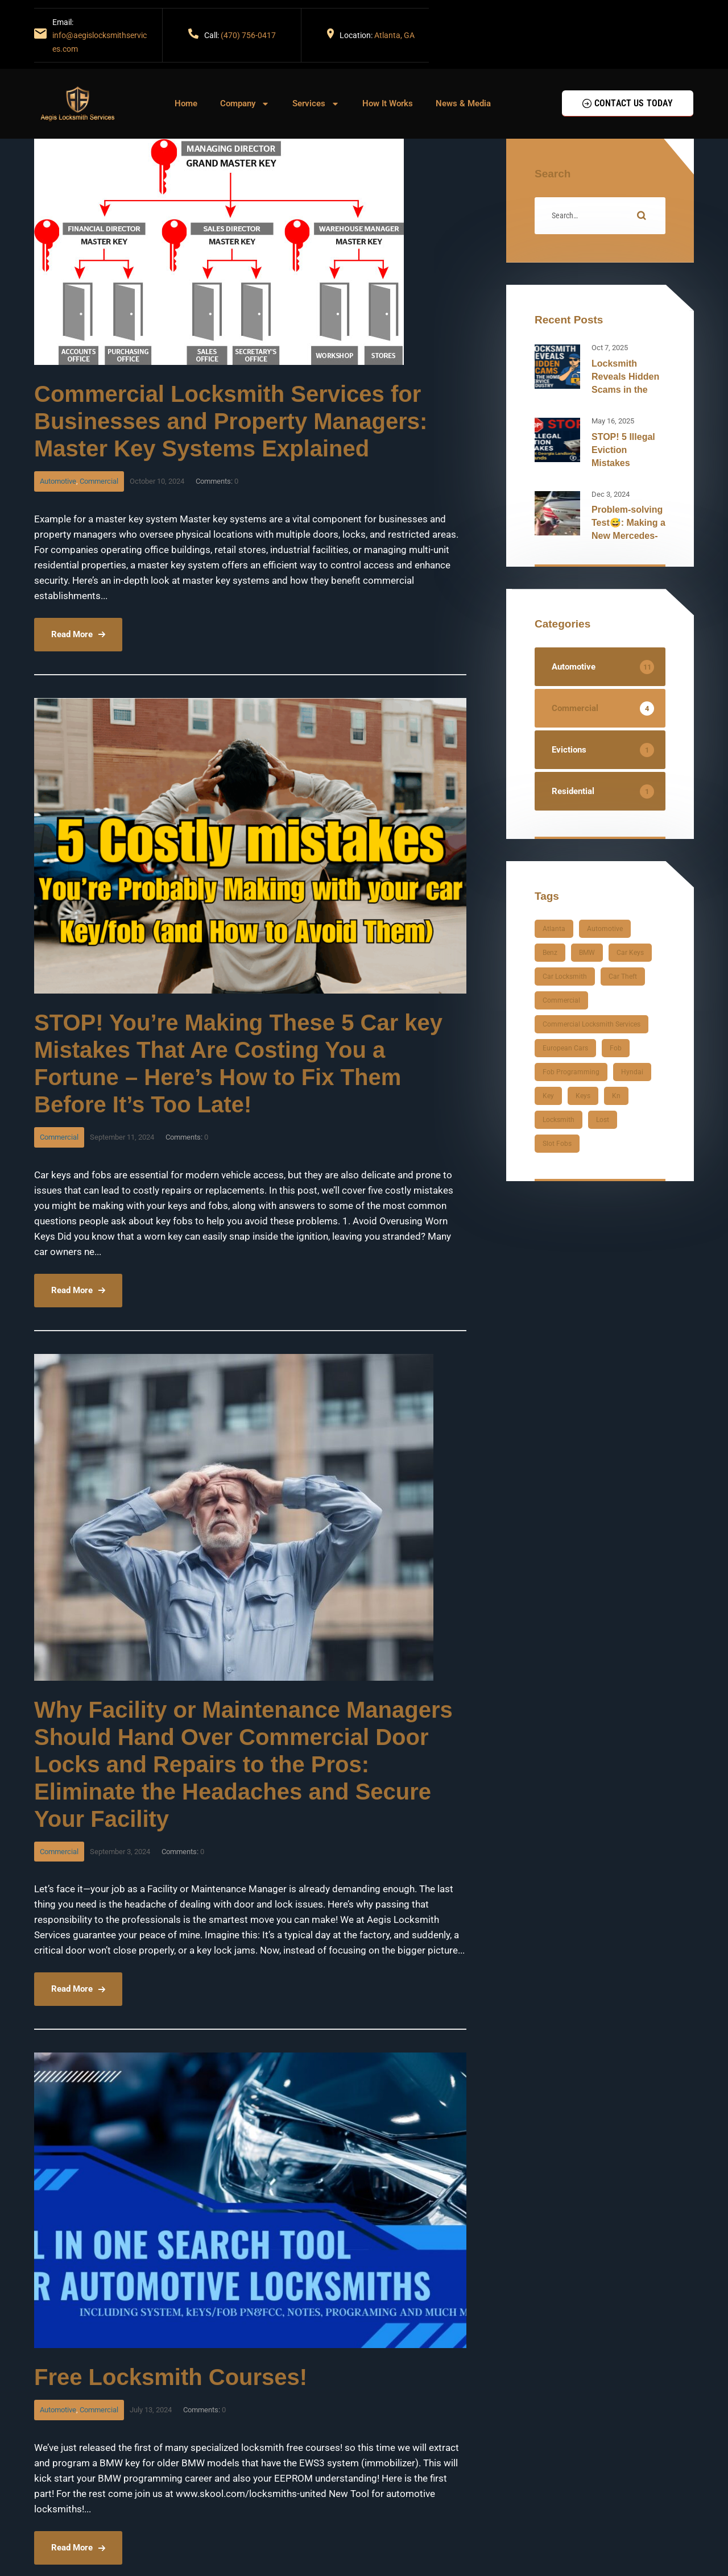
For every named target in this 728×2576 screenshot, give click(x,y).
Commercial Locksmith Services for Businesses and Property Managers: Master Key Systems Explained (230, 421)
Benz (550, 953)
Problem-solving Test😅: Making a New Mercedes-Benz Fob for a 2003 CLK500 (628, 536)
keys (583, 1096)
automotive (605, 929)
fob (616, 1048)
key (548, 1096)
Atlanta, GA (394, 35)
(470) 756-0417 (248, 35)
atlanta (554, 929)
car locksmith (565, 976)
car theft (623, 976)
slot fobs (557, 1144)
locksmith (558, 1120)
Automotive (58, 481)
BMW (587, 953)
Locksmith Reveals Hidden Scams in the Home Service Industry (625, 390)
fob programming (571, 1072)
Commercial (99, 481)
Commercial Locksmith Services (591, 1024)
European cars (565, 1048)
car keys (630, 953)
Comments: (217, 481)
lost (602, 1120)
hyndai (632, 1072)
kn (616, 1096)
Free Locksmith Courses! (170, 2377)
